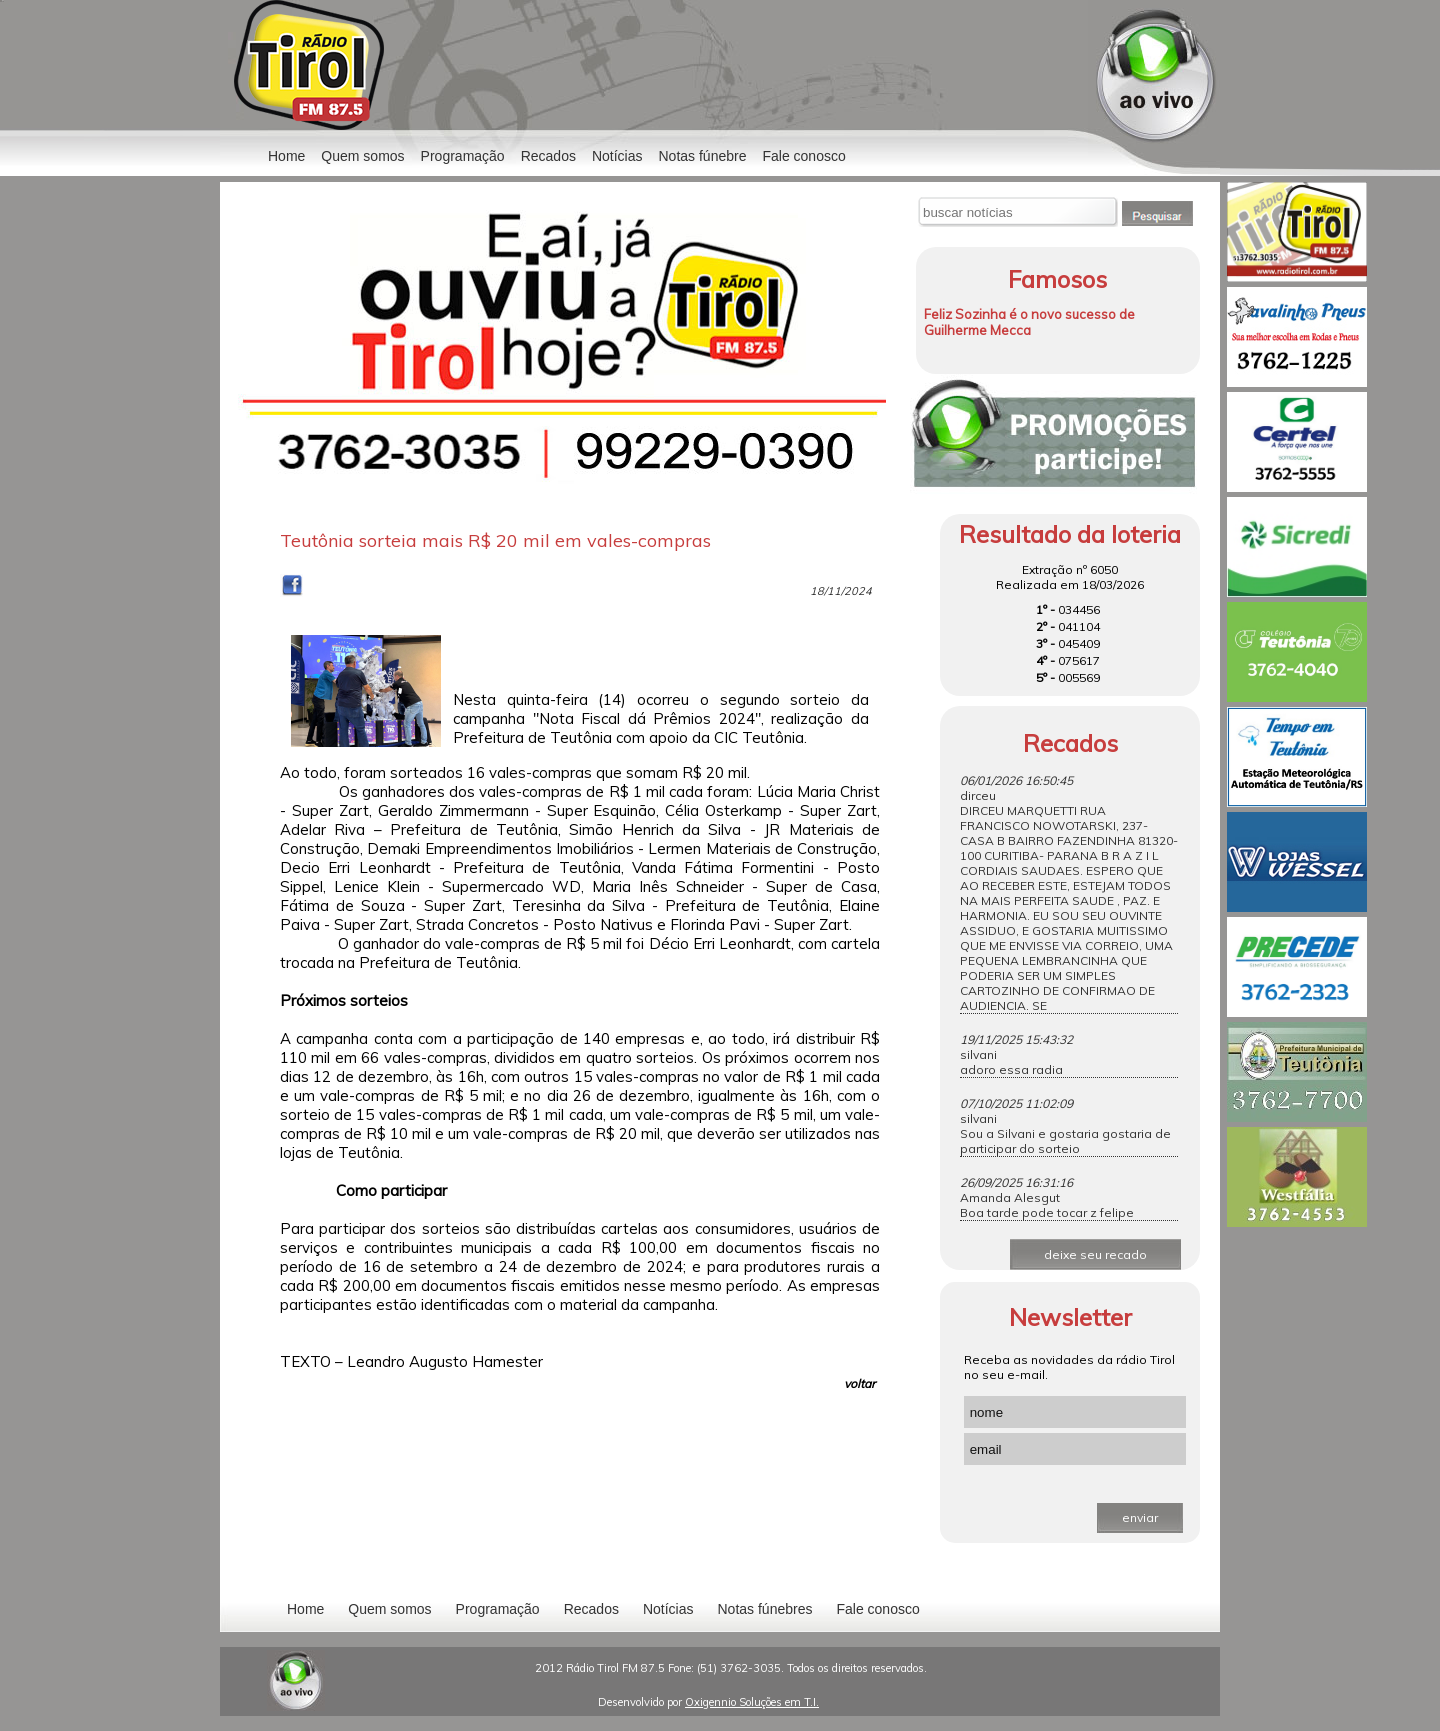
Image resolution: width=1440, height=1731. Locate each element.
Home (286, 156)
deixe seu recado (1095, 1254)
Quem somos (362, 156)
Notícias (668, 1609)
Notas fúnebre (703, 156)
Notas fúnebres (765, 1609)
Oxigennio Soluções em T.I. (752, 1702)
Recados (548, 156)
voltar (859, 1383)
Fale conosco (803, 156)
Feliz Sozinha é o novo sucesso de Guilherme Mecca (1029, 322)
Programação (463, 156)
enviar (1140, 1517)
